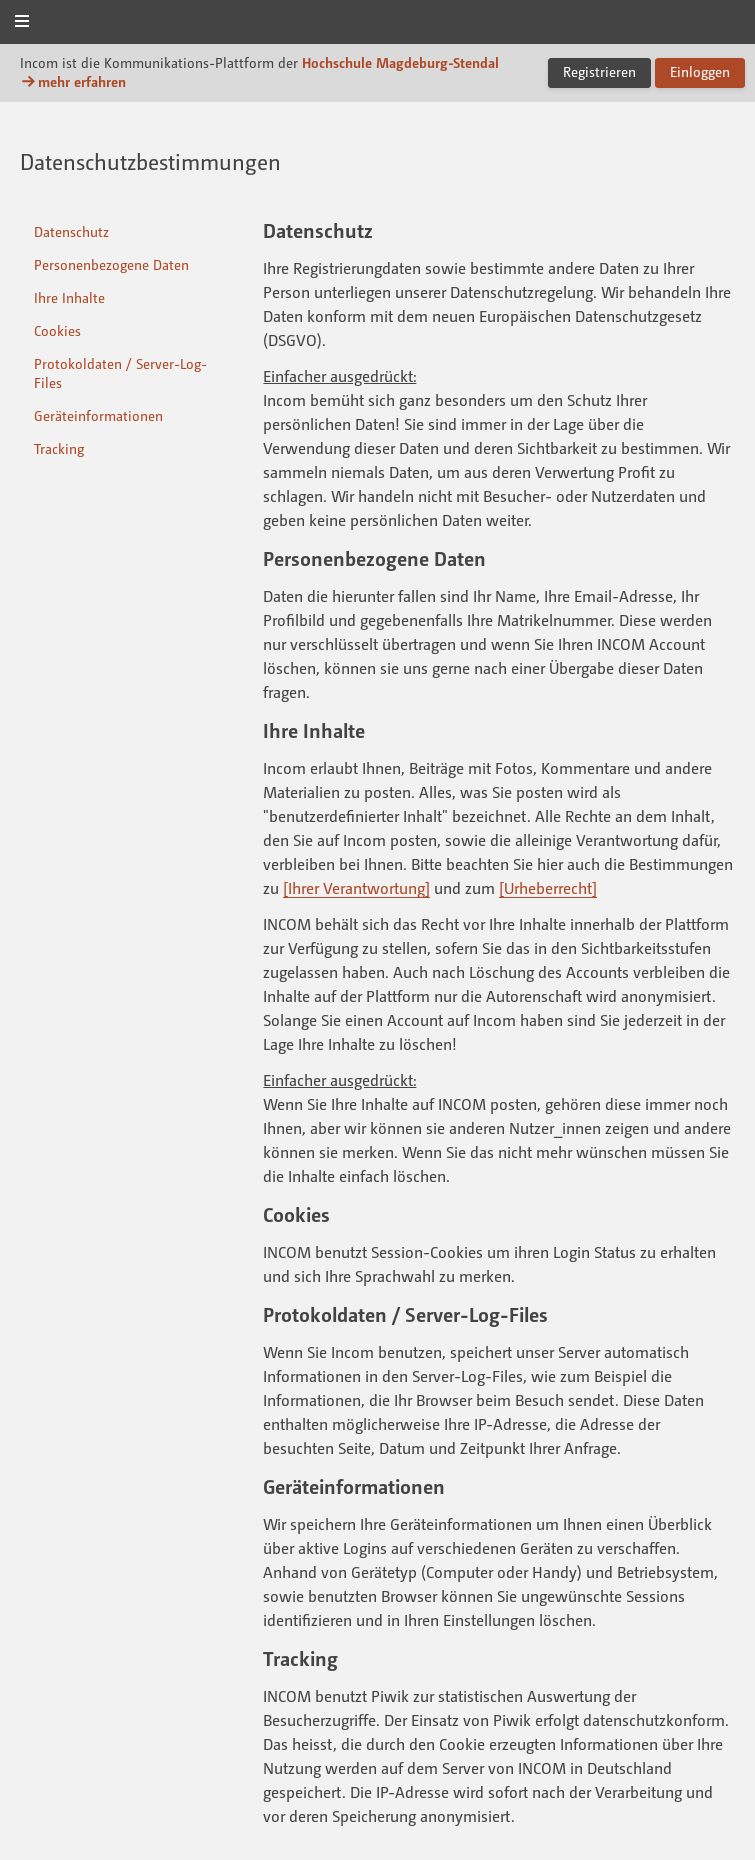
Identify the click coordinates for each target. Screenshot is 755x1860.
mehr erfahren (73, 81)
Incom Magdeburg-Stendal (378, 23)
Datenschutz (71, 231)
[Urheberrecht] (548, 888)
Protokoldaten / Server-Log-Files (120, 373)
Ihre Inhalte (69, 297)
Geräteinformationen (98, 415)
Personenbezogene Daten (111, 264)
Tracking (59, 448)
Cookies (57, 330)
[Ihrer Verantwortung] (356, 888)
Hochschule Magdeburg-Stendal (400, 62)
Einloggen (700, 71)
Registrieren (599, 71)
